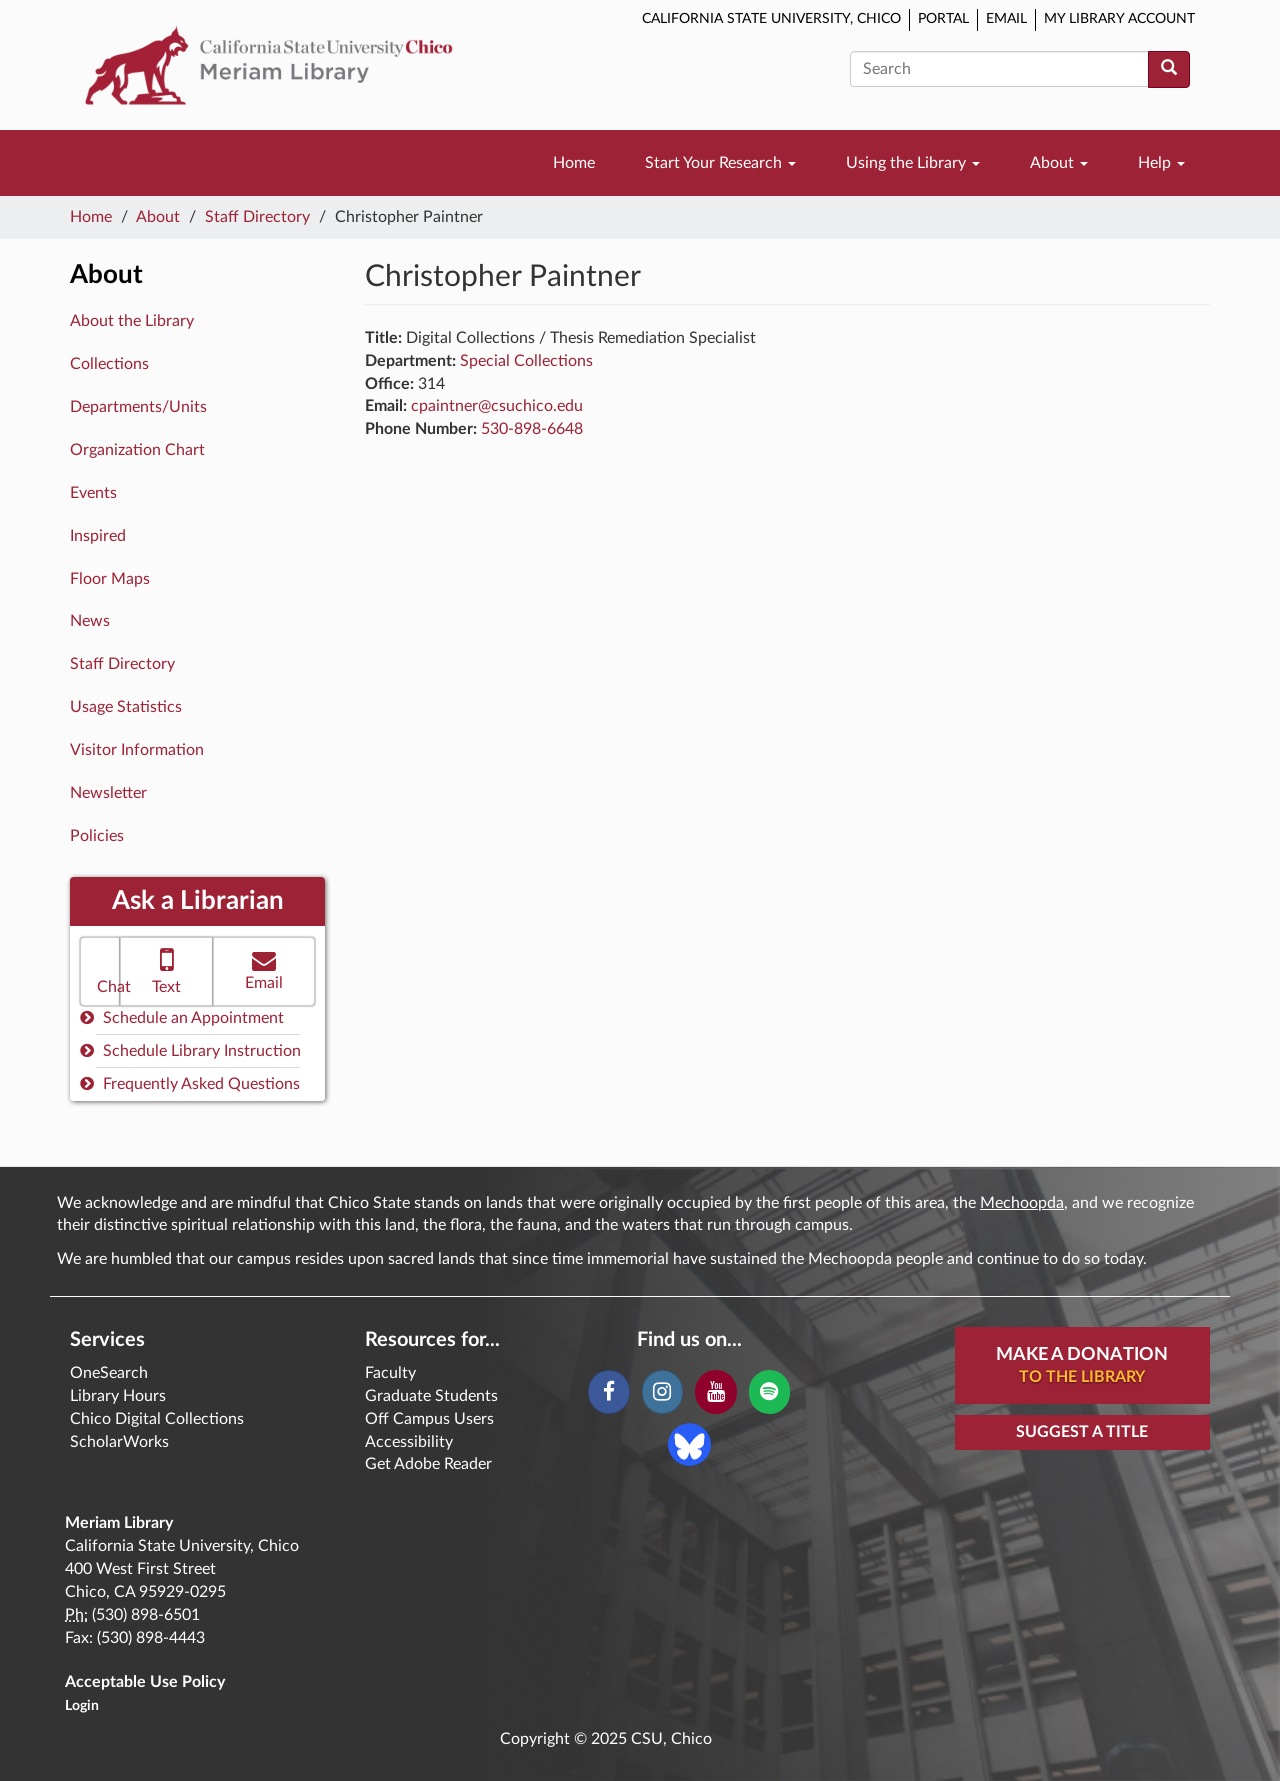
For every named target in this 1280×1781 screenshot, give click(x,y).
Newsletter (108, 793)
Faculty (390, 1373)
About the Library (132, 321)
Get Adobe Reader (428, 1464)
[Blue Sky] (689, 1444)
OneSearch (109, 1373)
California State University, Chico (771, 19)
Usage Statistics (126, 707)
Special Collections (526, 361)
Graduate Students (431, 1396)
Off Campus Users (429, 1419)
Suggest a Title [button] (1082, 1432)
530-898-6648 (532, 429)
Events (93, 493)
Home (574, 163)
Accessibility (409, 1442)
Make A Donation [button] (1082, 1367)
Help (1161, 163)
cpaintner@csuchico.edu (497, 406)
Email (1006, 19)
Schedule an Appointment (182, 1017)
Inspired (98, 536)
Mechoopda (1022, 1203)
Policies (97, 836)
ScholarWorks (119, 1442)
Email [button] (264, 969)
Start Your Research (720, 163)
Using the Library (913, 163)
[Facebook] (608, 1392)
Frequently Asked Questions (190, 1083)
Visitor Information (137, 750)
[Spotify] (769, 1392)
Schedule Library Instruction (190, 1050)
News (90, 621)
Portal (943, 19)
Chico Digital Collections (157, 1419)
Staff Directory (257, 217)
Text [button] (166, 969)
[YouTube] (715, 1392)
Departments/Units (138, 407)
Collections (109, 364)
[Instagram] (662, 1392)
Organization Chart (137, 450)
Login (82, 1706)
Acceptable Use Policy (145, 1682)
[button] (100, 971)
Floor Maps (110, 579)
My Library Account (1119, 19)
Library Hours (118, 1396)
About (1059, 163)
